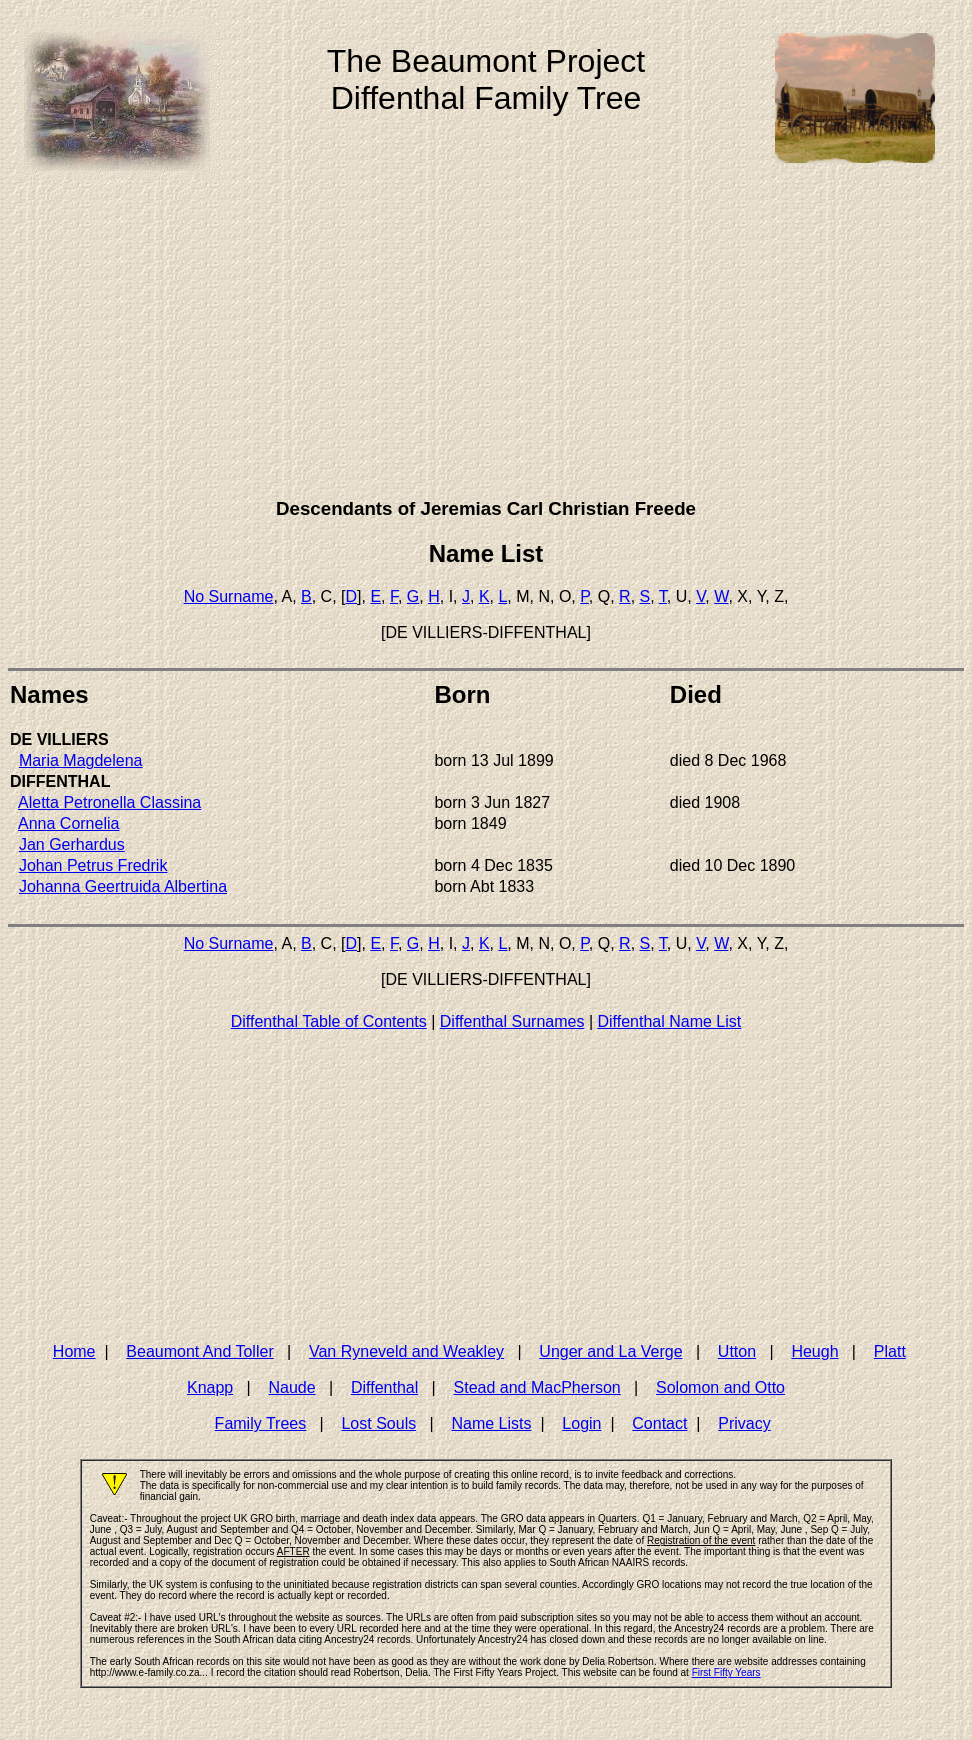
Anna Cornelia (68, 823)
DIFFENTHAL (60, 781)
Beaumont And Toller (199, 1351)
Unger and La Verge (610, 1351)
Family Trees (261, 1423)
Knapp (210, 1387)
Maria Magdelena (81, 760)
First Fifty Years (726, 1672)
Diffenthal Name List (669, 1021)
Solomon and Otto (720, 1387)
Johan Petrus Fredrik (93, 865)
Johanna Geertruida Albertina (123, 886)
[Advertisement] (486, 339)
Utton (737, 1351)
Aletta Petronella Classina (109, 802)
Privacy (744, 1423)
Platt (890, 1351)
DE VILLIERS (59, 739)
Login (581, 1423)
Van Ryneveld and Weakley (406, 1351)
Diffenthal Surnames (512, 1021)
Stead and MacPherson (537, 1387)
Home (74, 1351)
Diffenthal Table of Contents (329, 1021)
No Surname (229, 596)
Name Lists (491, 1423)
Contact (659, 1423)
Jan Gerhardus (72, 844)
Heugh (814, 1351)
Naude (292, 1387)
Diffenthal (384, 1387)
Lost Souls (378, 1423)
